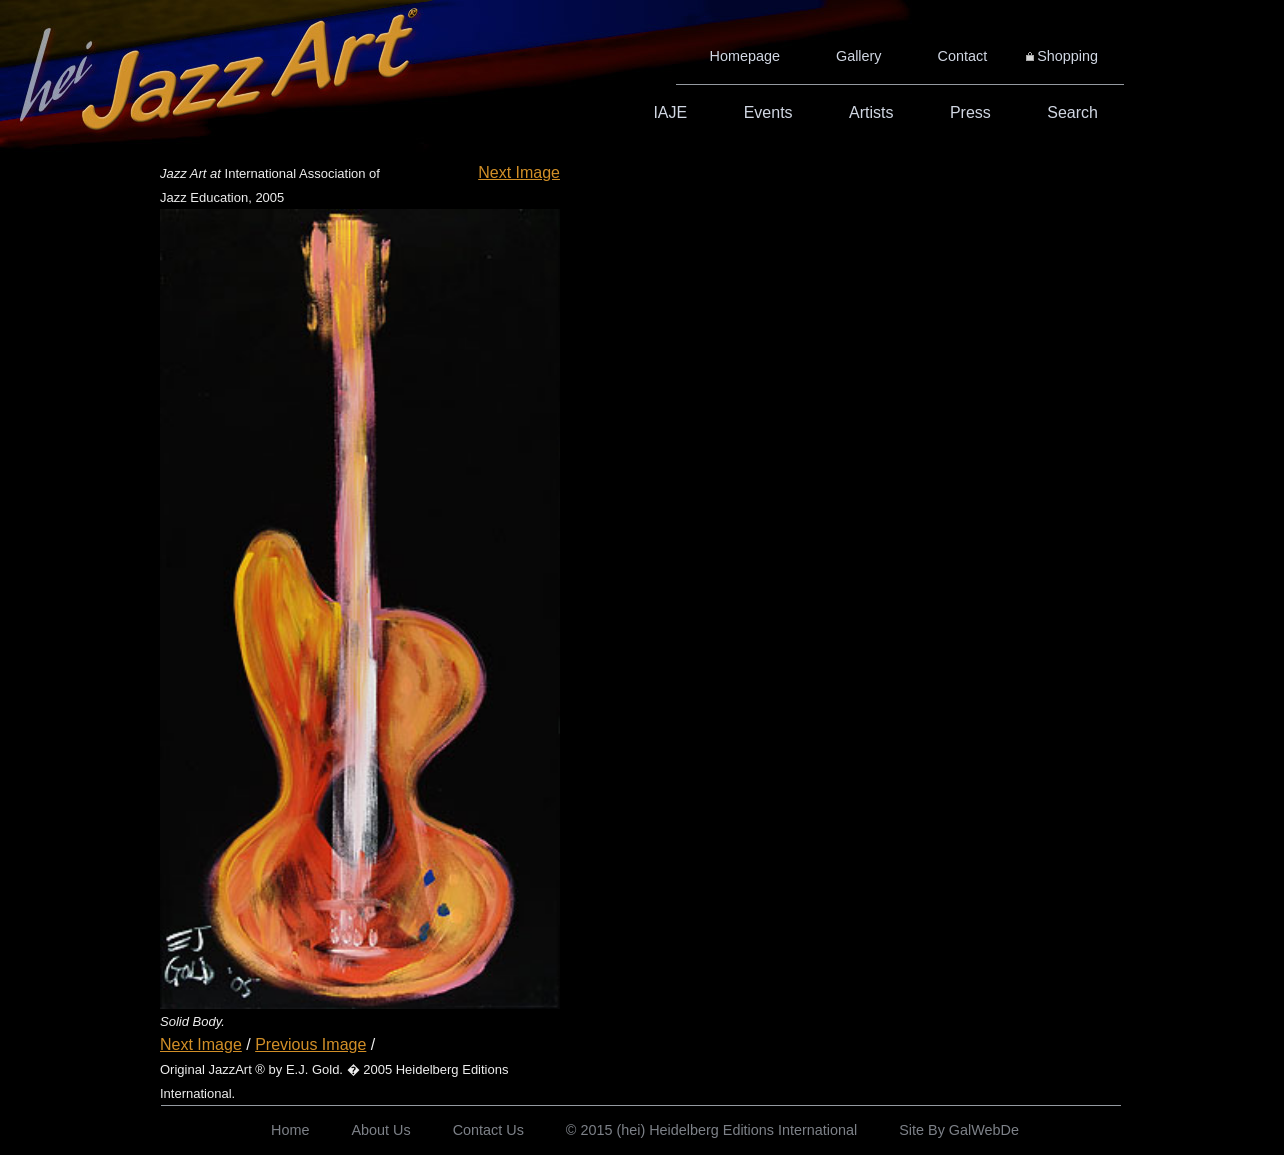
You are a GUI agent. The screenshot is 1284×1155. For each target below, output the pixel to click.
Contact (963, 56)
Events (768, 112)
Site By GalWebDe (959, 1130)
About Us (380, 1130)
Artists (871, 112)
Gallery (859, 56)
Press (970, 112)
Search (1072, 112)
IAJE (670, 112)
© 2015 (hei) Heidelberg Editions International (711, 1130)
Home (290, 1130)
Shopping (1067, 56)
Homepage (745, 56)
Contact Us (488, 1130)
